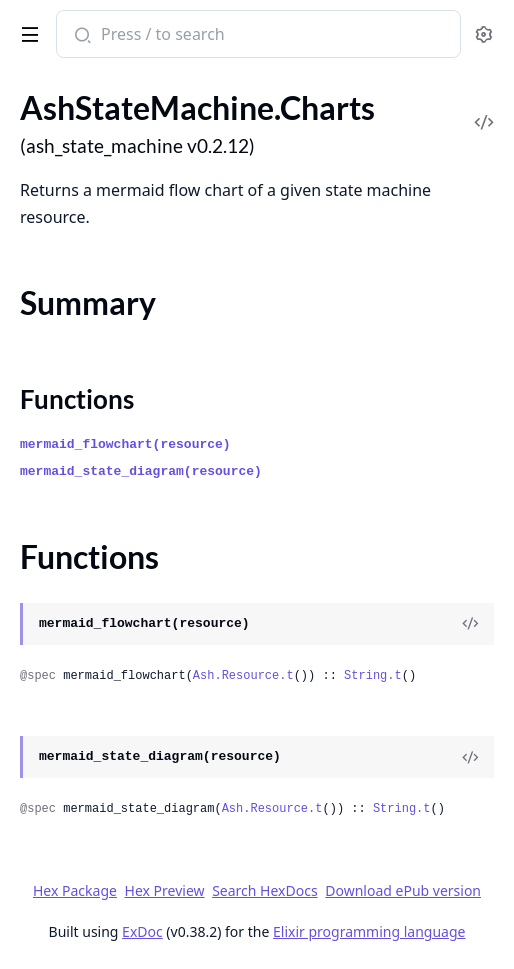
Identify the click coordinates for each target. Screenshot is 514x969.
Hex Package (75, 890)
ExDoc (142, 931)
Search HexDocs (264, 891)
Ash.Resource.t (243, 676)
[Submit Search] (80, 36)
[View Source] (470, 624)
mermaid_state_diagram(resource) (141, 471)
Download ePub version (403, 890)
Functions (77, 399)
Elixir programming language (369, 931)
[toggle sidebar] (26, 31)
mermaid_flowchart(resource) (125, 444)
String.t (373, 676)
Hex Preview (165, 890)
